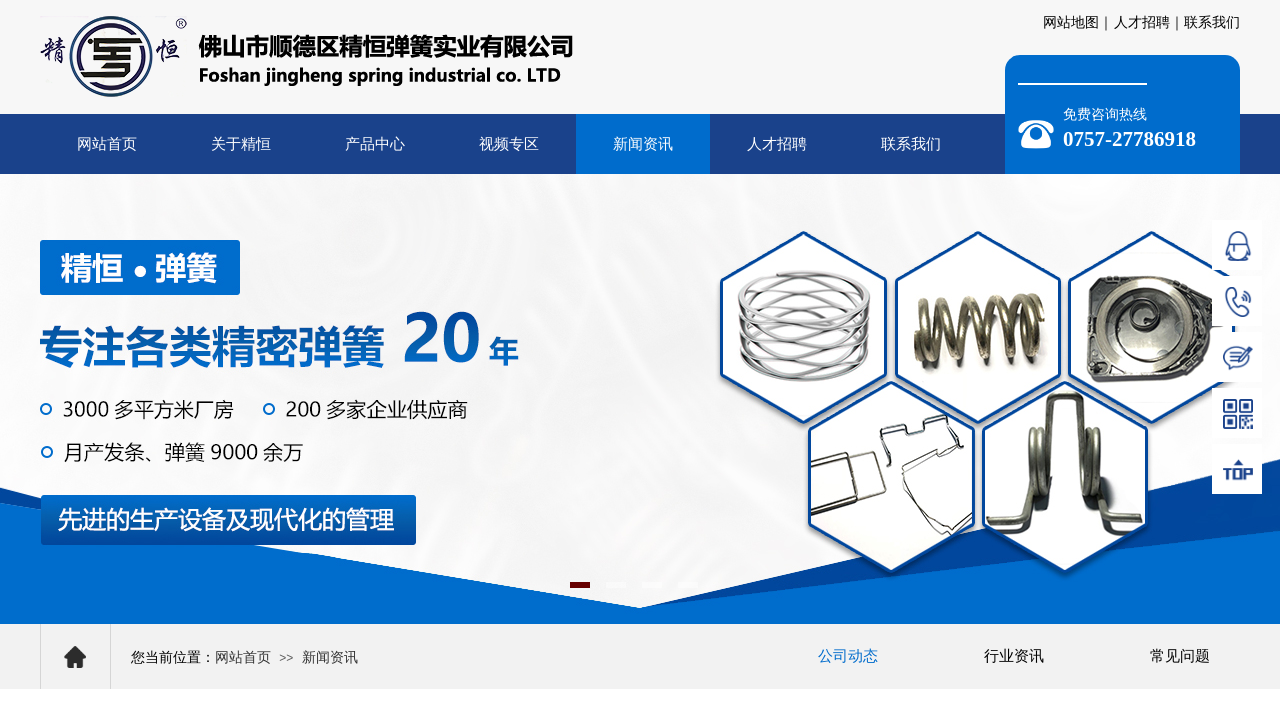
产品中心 (375, 144)
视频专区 (509, 144)
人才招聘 (777, 144)
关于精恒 (241, 144)
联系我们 (911, 144)
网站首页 (107, 144)
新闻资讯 (643, 144)
